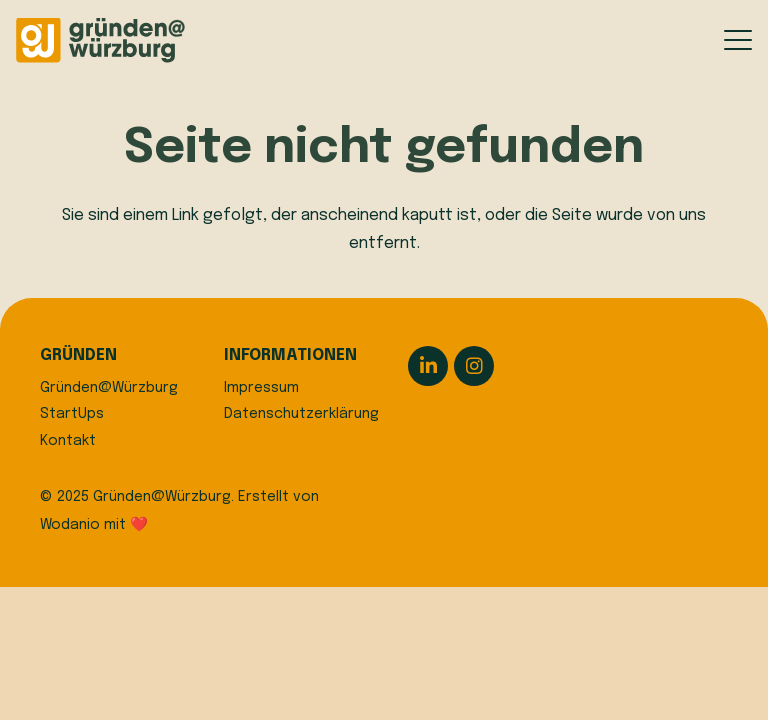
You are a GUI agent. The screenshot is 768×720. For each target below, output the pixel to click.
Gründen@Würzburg (109, 388)
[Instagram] (474, 366)
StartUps (72, 414)
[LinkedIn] (428, 366)
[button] (738, 40)
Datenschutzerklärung (301, 414)
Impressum (261, 388)
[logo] (100, 40)
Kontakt (68, 441)
